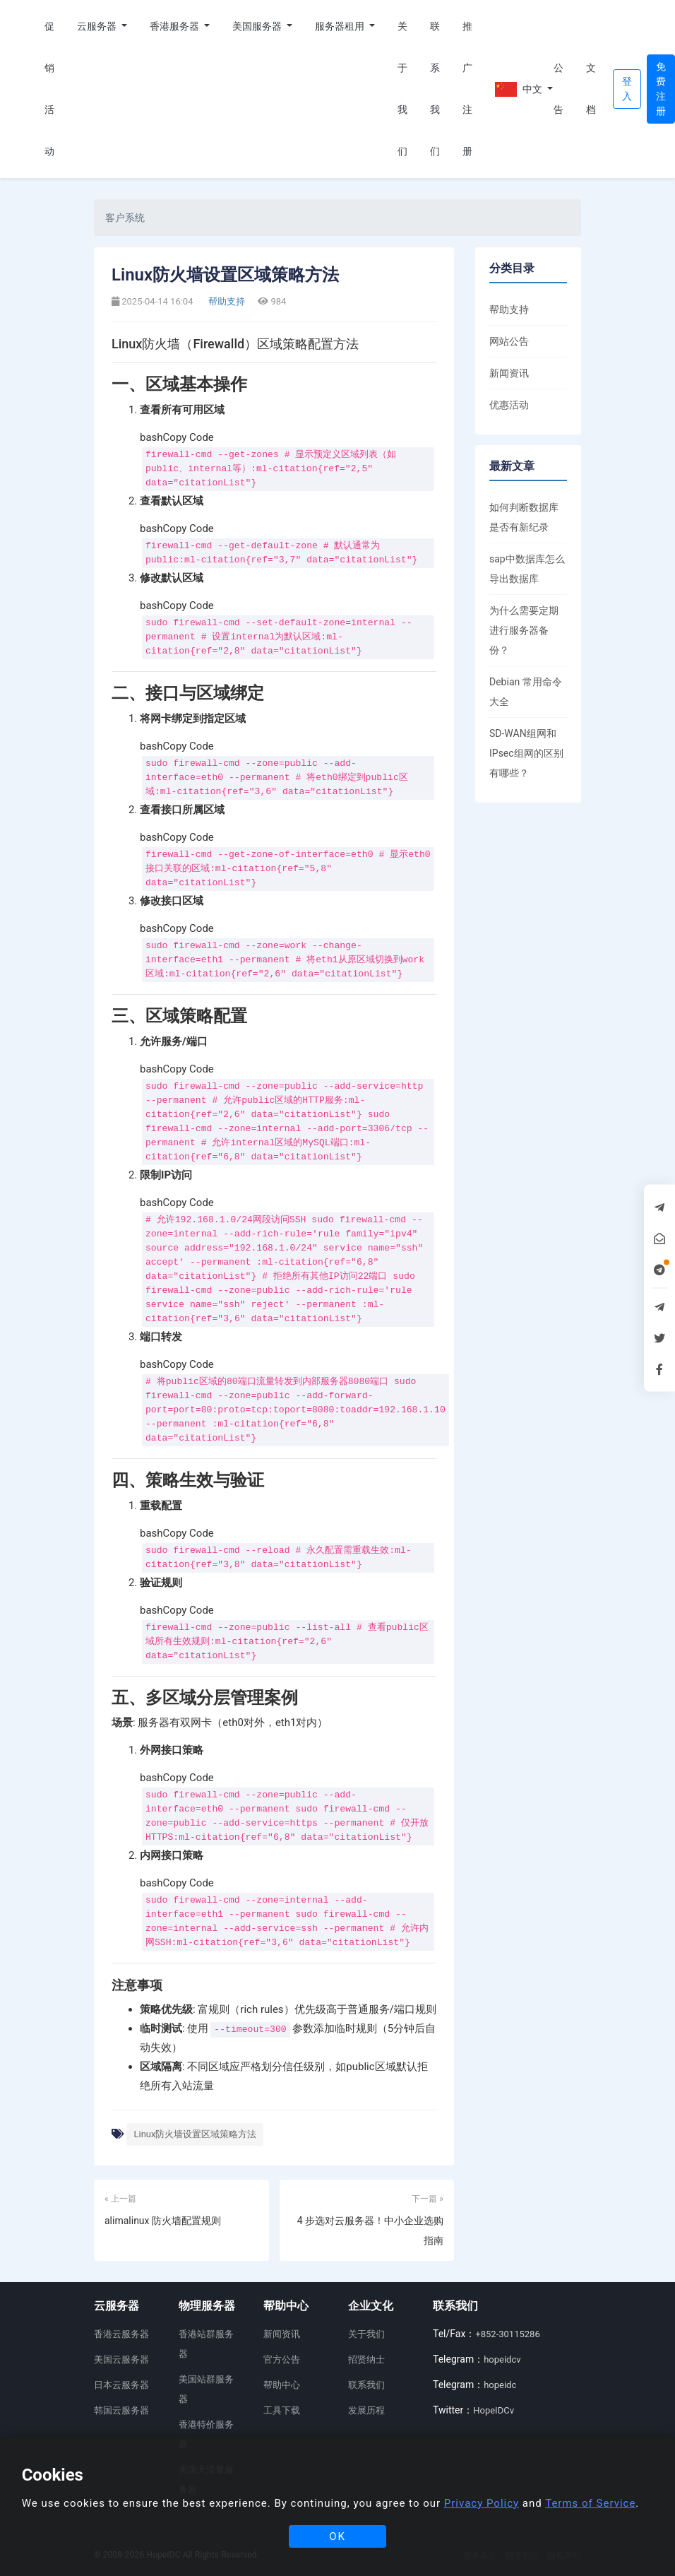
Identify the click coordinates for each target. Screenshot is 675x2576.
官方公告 (281, 2359)
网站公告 (509, 341)
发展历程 (366, 2410)
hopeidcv (502, 2359)
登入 (627, 89)
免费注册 (661, 89)
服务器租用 (340, 26)
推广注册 (467, 88)
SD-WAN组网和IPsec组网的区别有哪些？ (526, 753)
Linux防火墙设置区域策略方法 (194, 2134)
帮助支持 (225, 301)
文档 (591, 88)
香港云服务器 (121, 2334)
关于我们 (402, 88)
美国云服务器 (121, 2359)
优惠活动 (509, 404)
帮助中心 (281, 2385)
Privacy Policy (481, 2503)
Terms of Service (590, 2503)
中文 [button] (518, 89)
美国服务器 (258, 26)
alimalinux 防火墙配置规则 (162, 2220)
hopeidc (500, 2385)
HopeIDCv (493, 2410)
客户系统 (125, 217)
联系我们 (435, 88)
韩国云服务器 (121, 2410)
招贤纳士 (366, 2359)
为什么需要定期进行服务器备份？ (523, 630)
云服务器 (98, 26)
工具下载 (281, 2410)
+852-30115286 (507, 2334)
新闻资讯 (509, 373)
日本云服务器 (121, 2385)
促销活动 (49, 88)
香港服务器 (175, 26)
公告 (558, 88)
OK (337, 2536)
